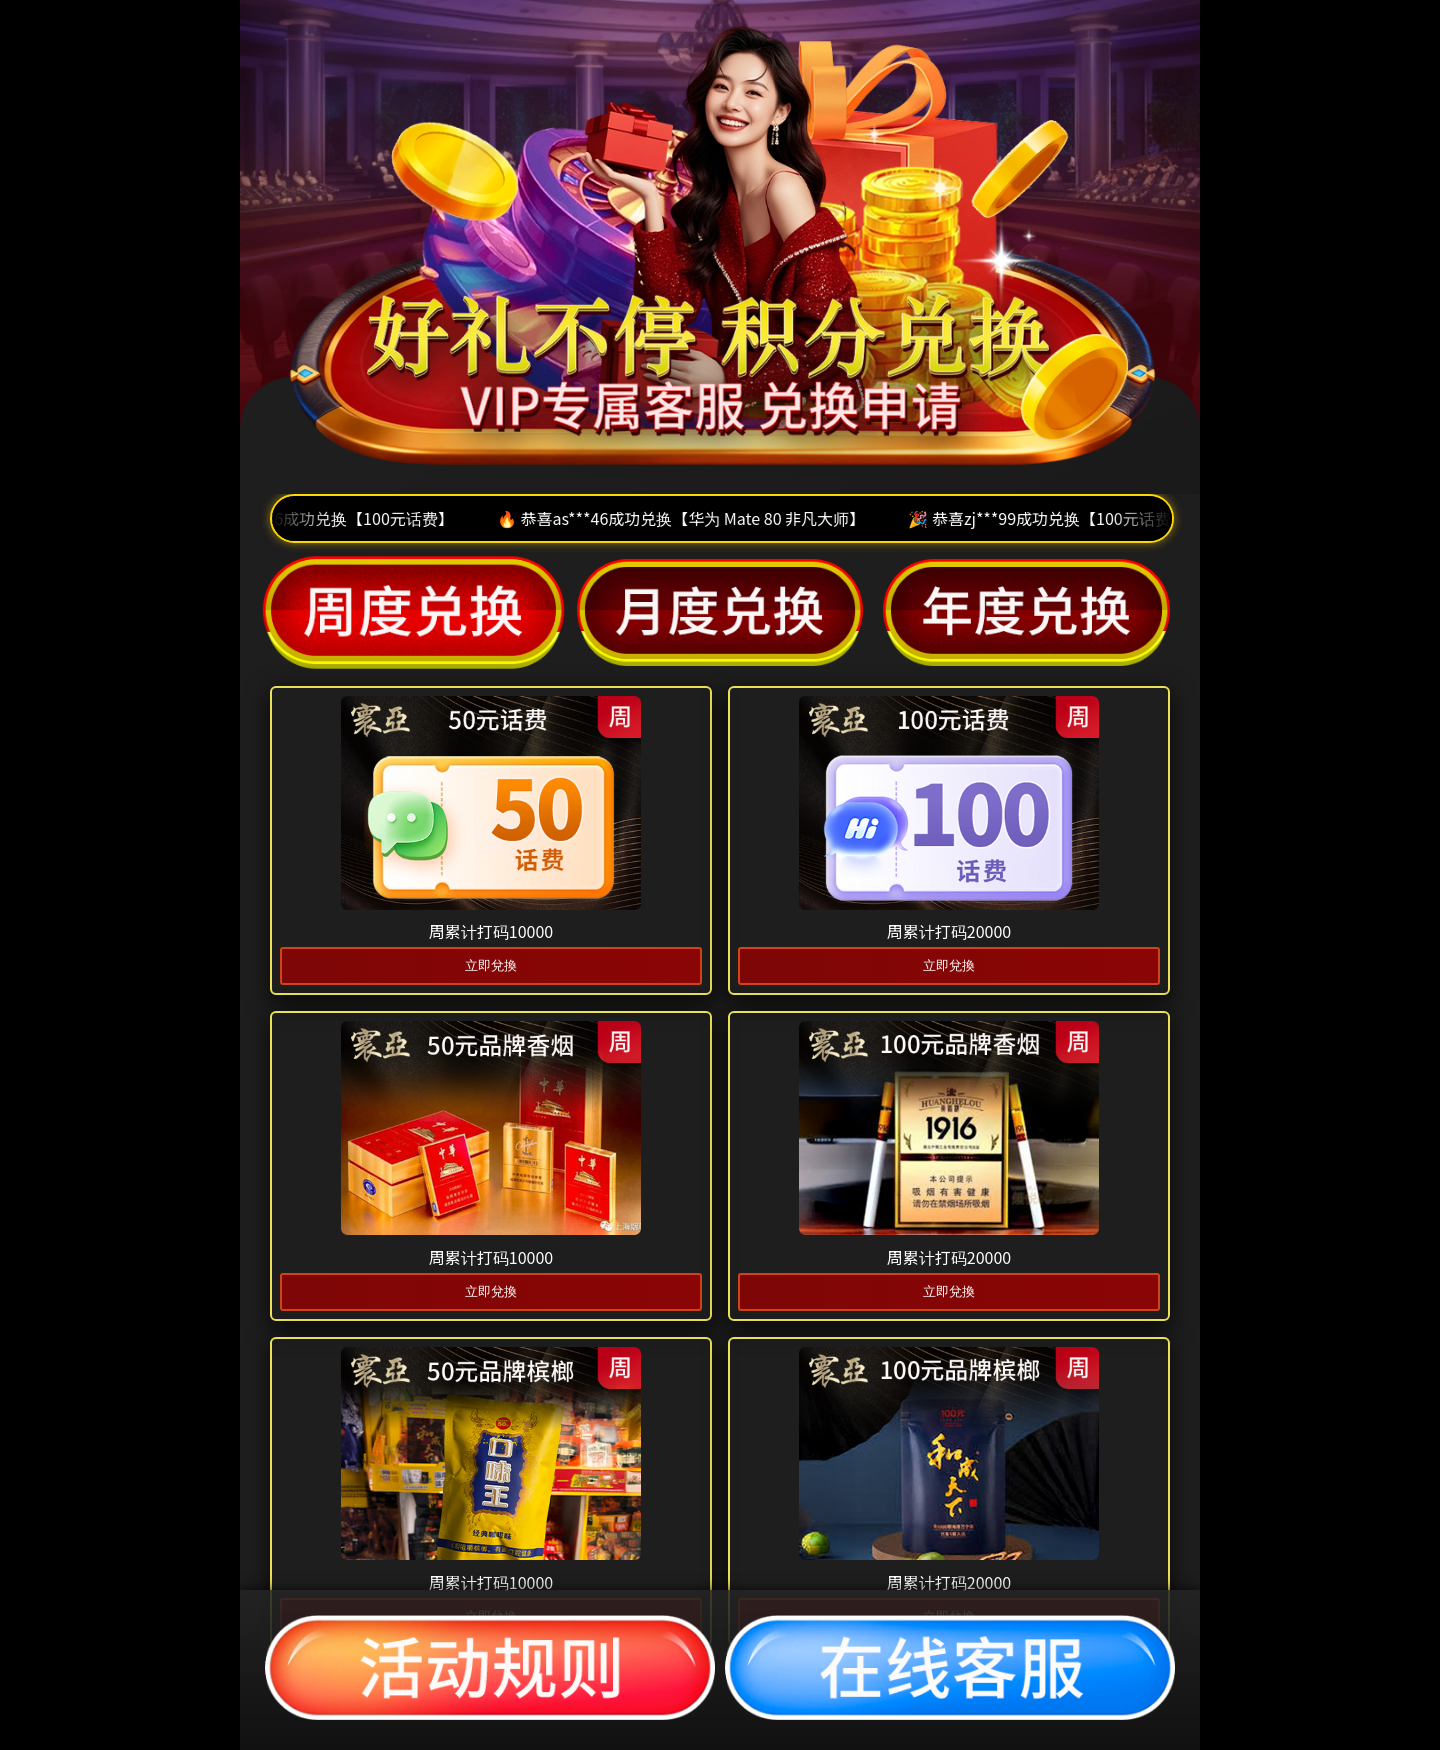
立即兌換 (491, 965)
